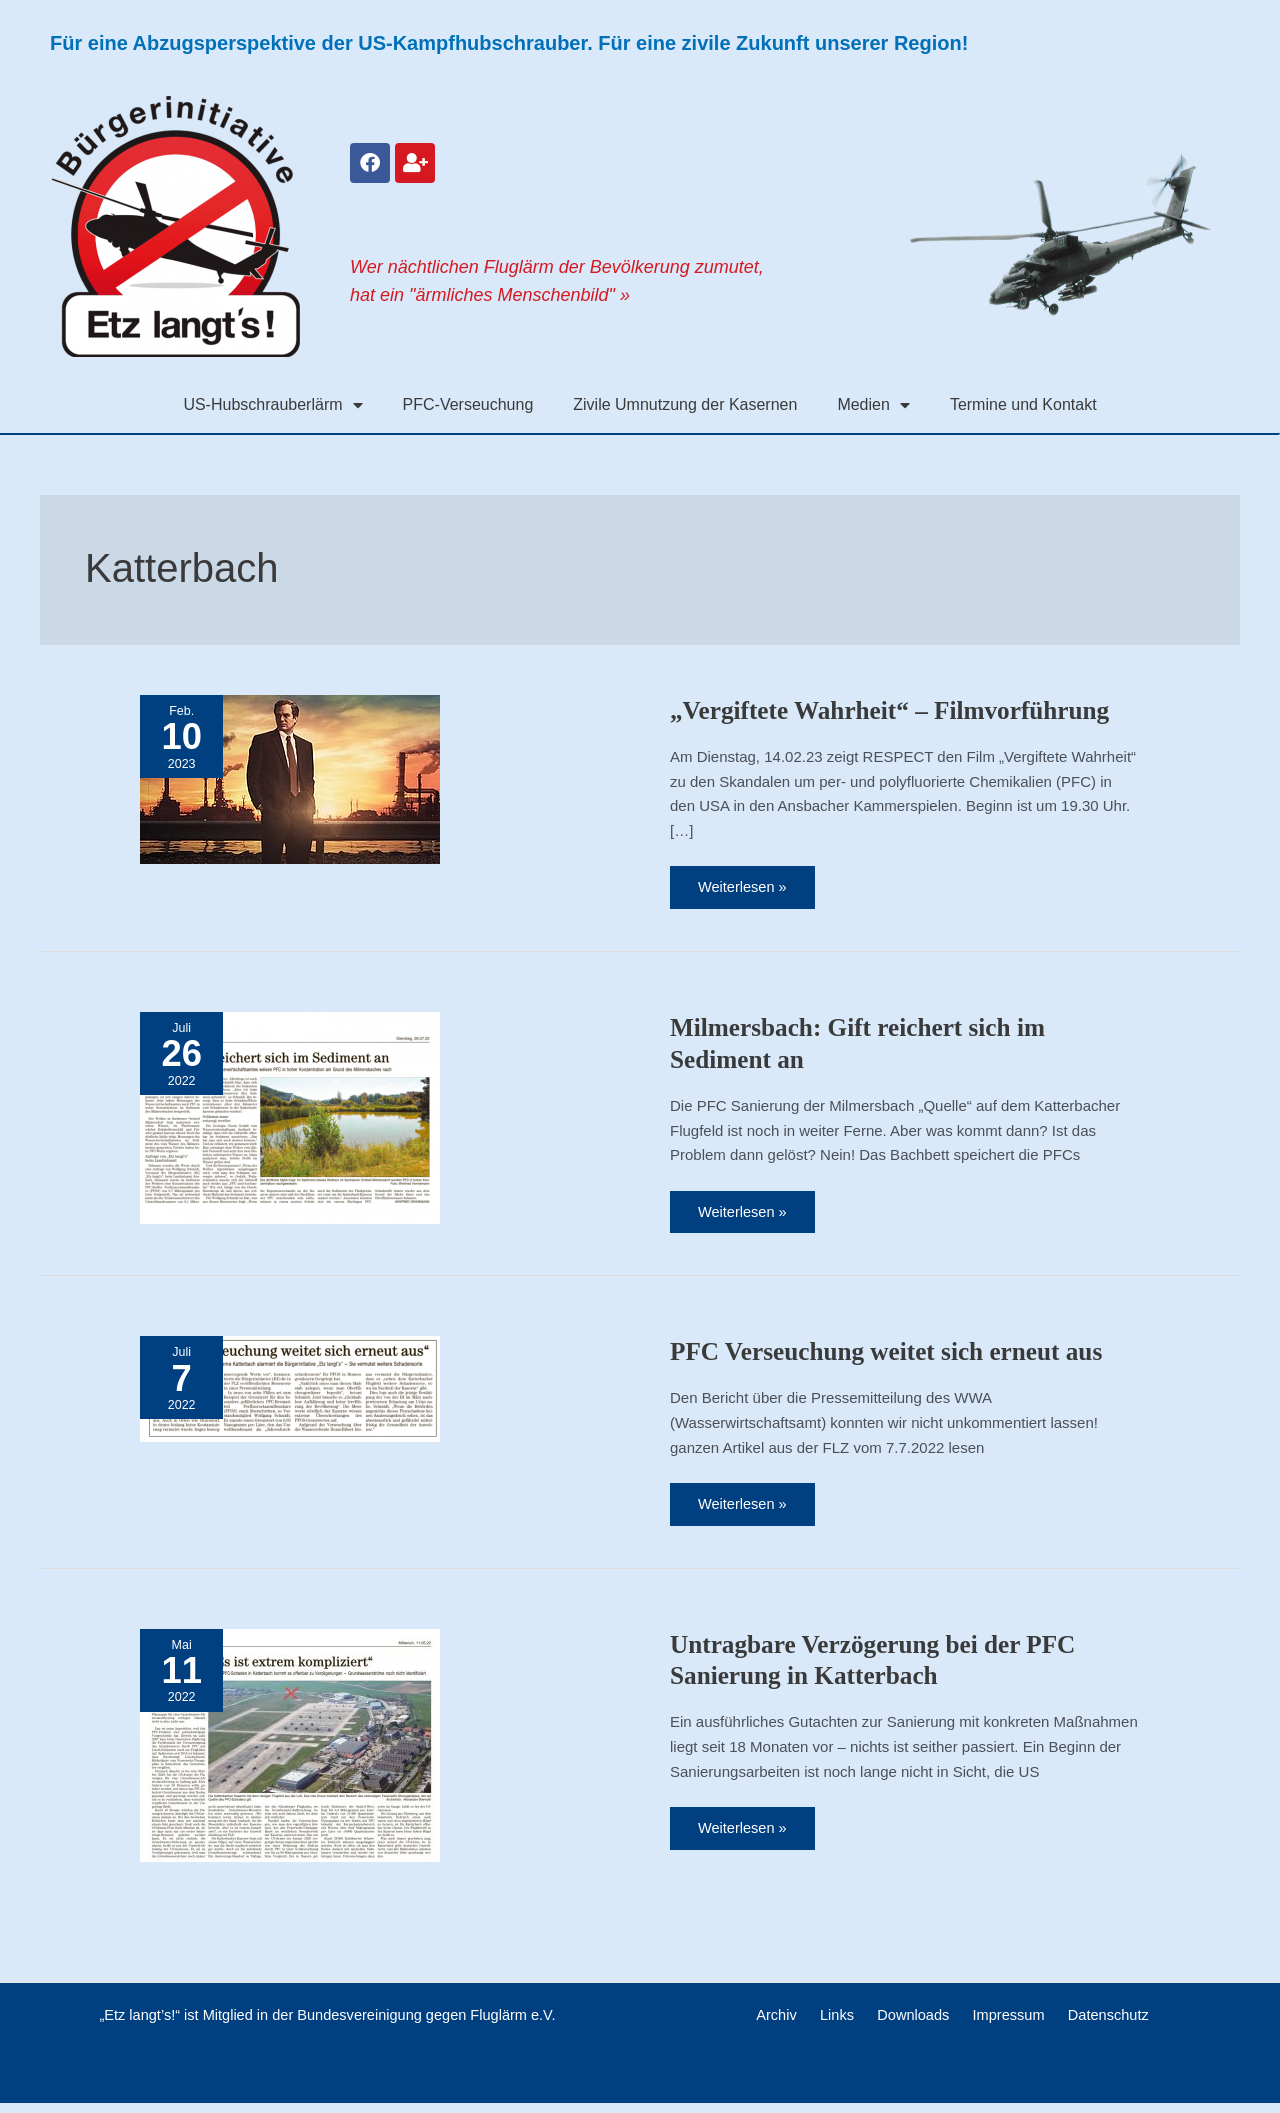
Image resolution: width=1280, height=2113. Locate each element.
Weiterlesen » (749, 881)
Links (842, 2024)
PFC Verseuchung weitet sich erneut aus (893, 1356)
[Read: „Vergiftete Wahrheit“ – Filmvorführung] (290, 777)
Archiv (789, 2024)
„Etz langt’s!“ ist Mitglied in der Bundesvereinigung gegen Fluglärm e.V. (327, 2024)
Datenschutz (1094, 2024)
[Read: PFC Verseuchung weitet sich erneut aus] (290, 1392)
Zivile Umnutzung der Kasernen (685, 404)
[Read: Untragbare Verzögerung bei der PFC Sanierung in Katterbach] (290, 1750)
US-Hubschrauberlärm (272, 405)
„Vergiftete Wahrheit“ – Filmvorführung (896, 710)
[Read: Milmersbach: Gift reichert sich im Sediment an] (290, 1118)
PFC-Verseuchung (468, 404)
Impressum (1001, 2024)
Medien (873, 405)
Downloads (912, 2024)
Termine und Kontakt (1023, 404)
